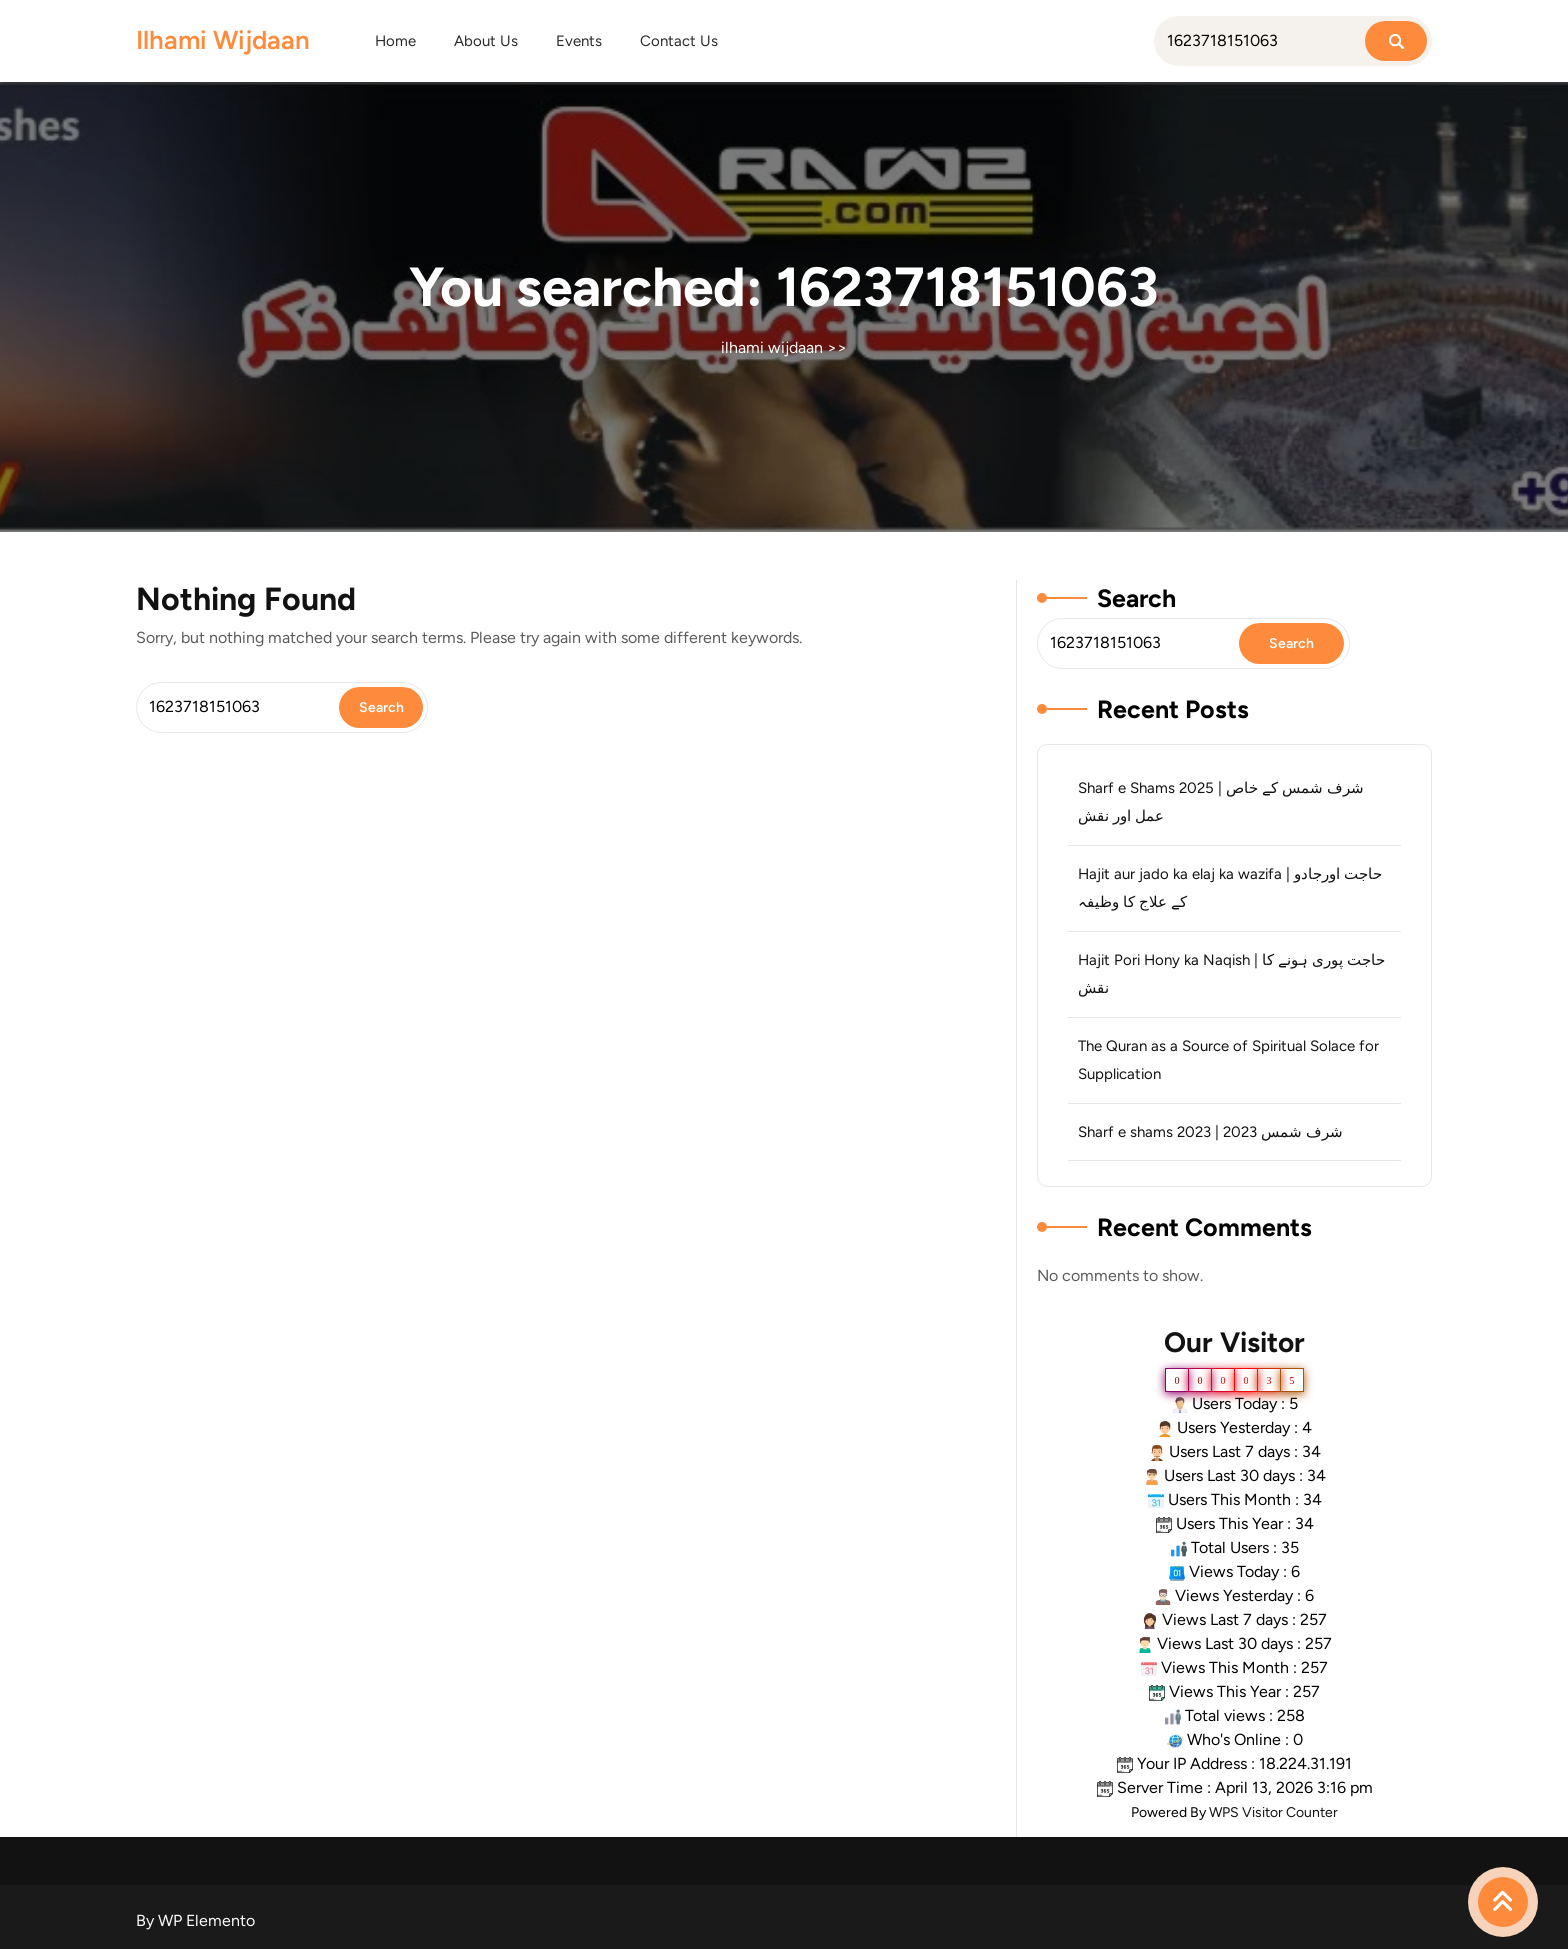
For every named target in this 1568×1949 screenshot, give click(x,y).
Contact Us (679, 41)
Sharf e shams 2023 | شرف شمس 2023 (1210, 1132)
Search (1136, 598)
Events (579, 41)
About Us (486, 41)
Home (395, 41)
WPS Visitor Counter (1273, 1812)
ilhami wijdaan (223, 40)
